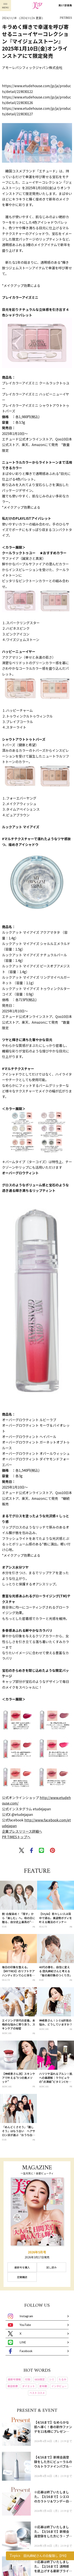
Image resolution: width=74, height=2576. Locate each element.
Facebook (20, 2351)
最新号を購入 (22, 2267)
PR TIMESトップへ (16, 1836)
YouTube (19, 2325)
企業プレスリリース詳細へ (22, 1831)
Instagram (20, 2316)
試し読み (51, 2267)
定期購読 (22, 2277)
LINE (17, 2342)
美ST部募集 (65, 5)
